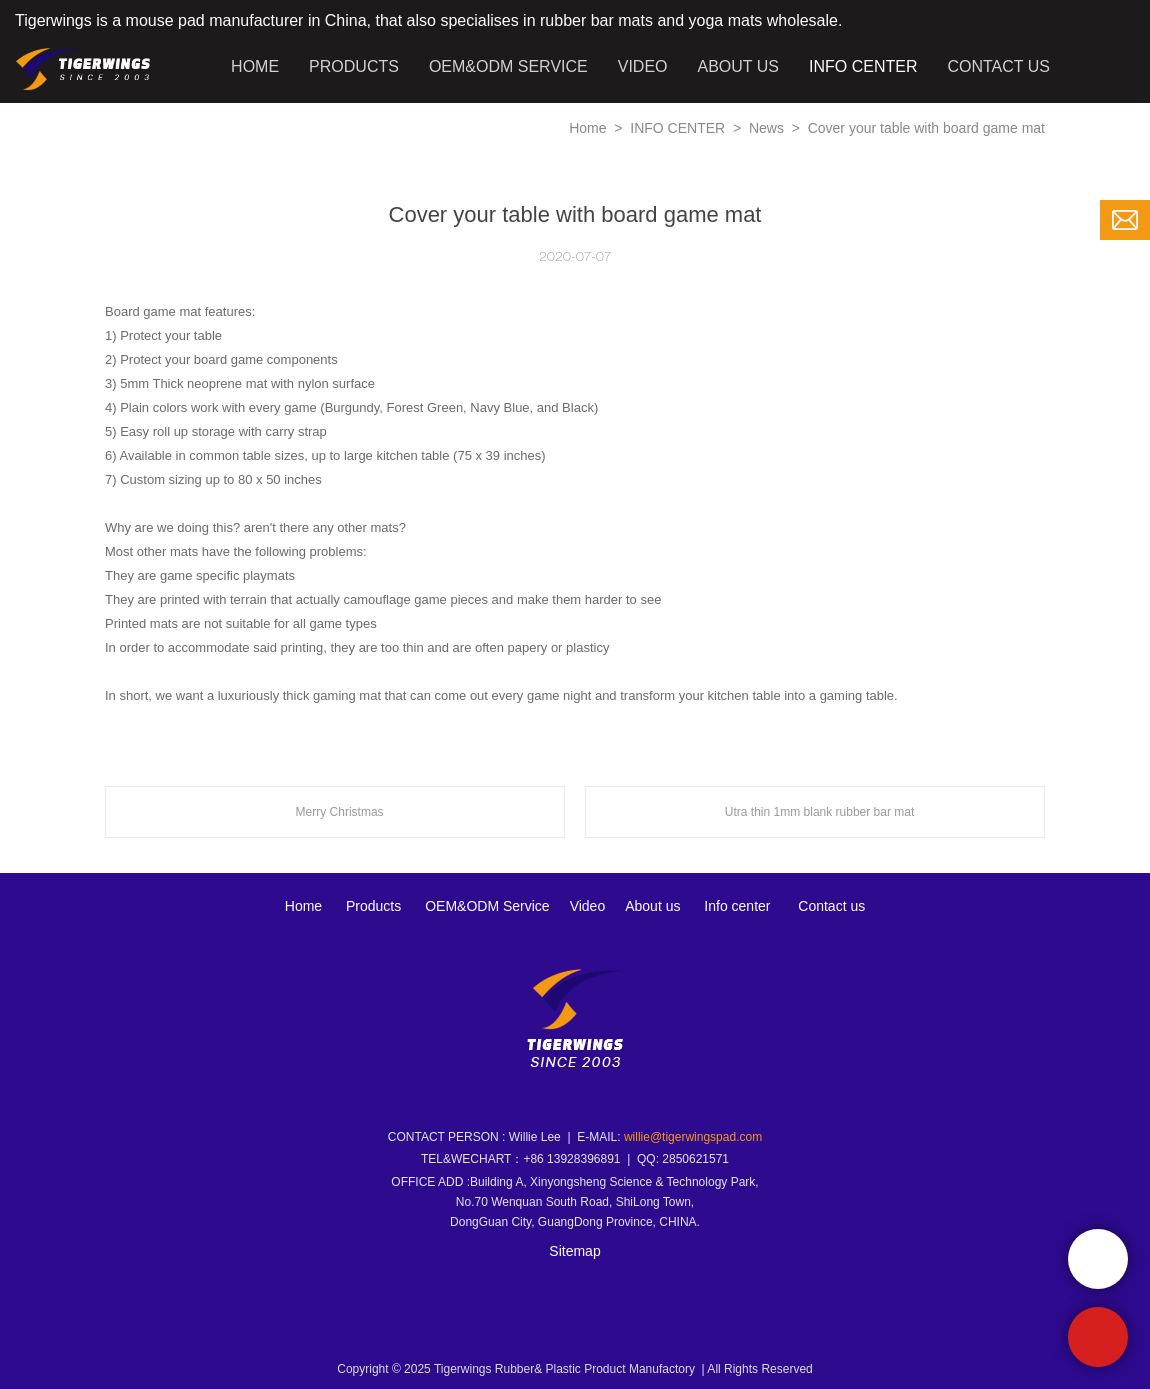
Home (587, 128)
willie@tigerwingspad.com (693, 1137)
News (768, 128)
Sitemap (574, 1251)
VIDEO (643, 66)
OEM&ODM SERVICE (508, 66)
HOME (255, 66)
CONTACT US (998, 66)
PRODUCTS (354, 66)
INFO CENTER (863, 66)
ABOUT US (739, 66)
